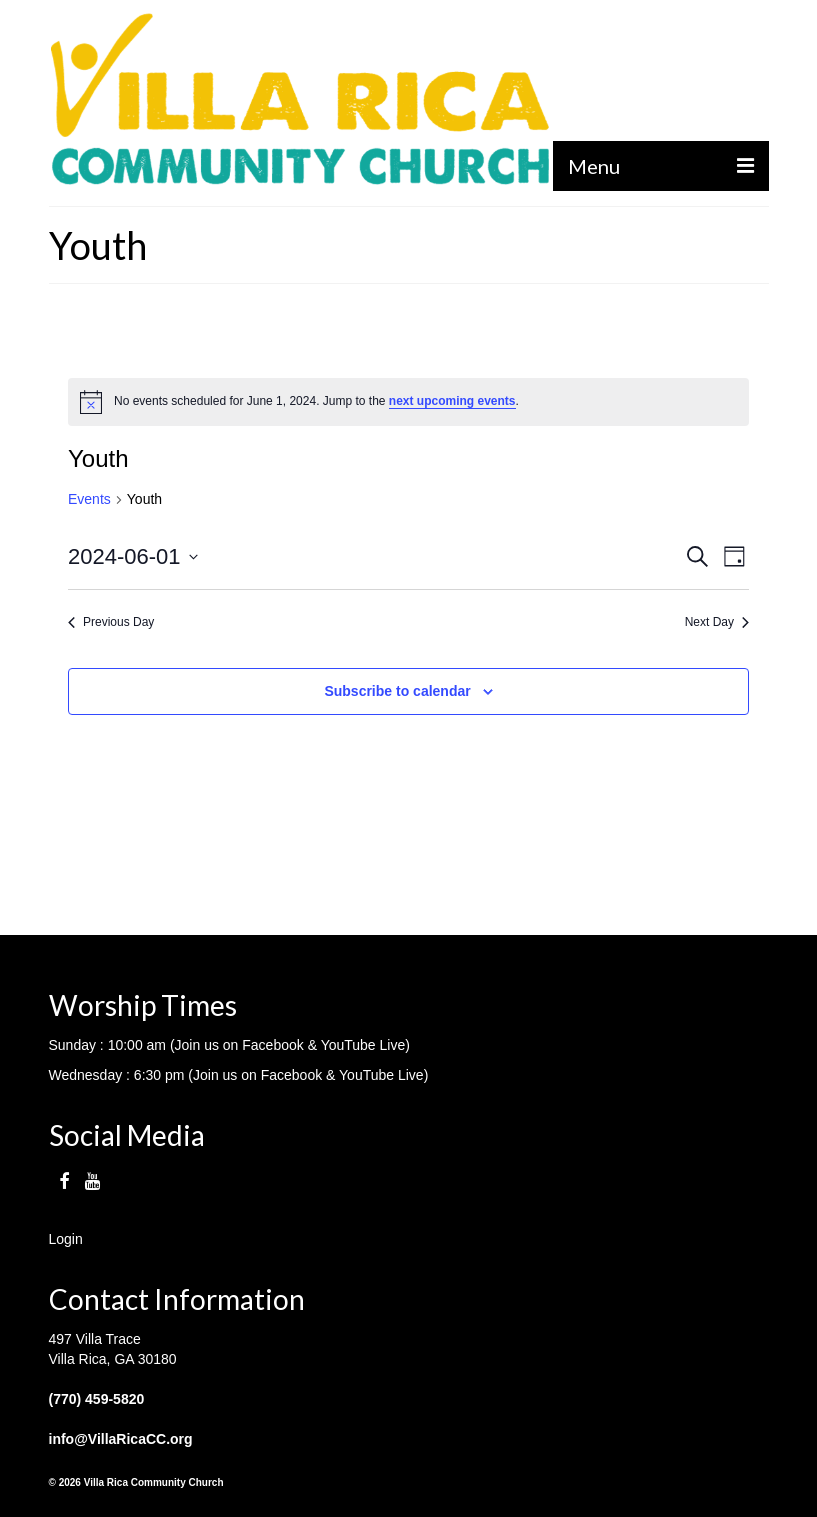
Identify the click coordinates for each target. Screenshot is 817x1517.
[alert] (408, 402)
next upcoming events (452, 401)
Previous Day (111, 622)
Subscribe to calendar (397, 691)
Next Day (717, 622)
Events (89, 499)
